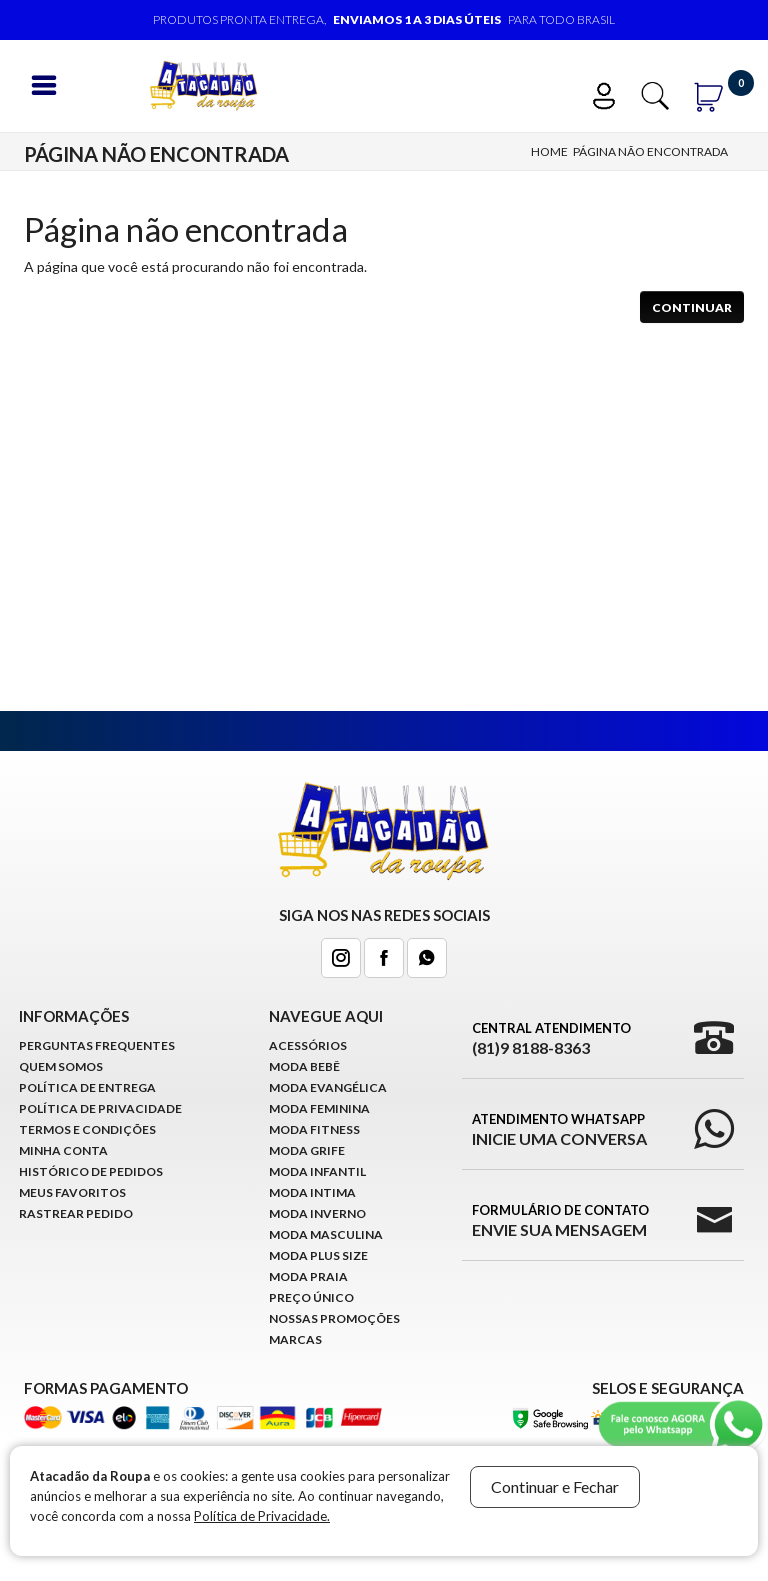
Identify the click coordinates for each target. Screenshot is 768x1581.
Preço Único (311, 1297)
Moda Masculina (326, 1234)
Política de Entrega (87, 1087)
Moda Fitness (314, 1129)
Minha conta (63, 1150)
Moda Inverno (317, 1213)
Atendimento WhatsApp (559, 1130)
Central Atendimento (551, 1039)
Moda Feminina (319, 1108)
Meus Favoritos (72, 1192)
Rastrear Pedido (76, 1213)
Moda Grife (307, 1150)
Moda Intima (312, 1192)
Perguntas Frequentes (97, 1045)
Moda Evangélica (328, 1087)
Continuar (692, 307)
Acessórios (308, 1045)
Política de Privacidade (100, 1108)
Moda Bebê (304, 1066)
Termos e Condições (87, 1129)
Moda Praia (308, 1276)
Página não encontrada (650, 151)
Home (549, 151)
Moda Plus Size (318, 1255)
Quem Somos (61, 1066)
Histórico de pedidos (91, 1171)
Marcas (295, 1339)
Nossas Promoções (334, 1318)
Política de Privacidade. (262, 1516)
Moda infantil (317, 1171)
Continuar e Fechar (555, 1486)
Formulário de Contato (560, 1221)
